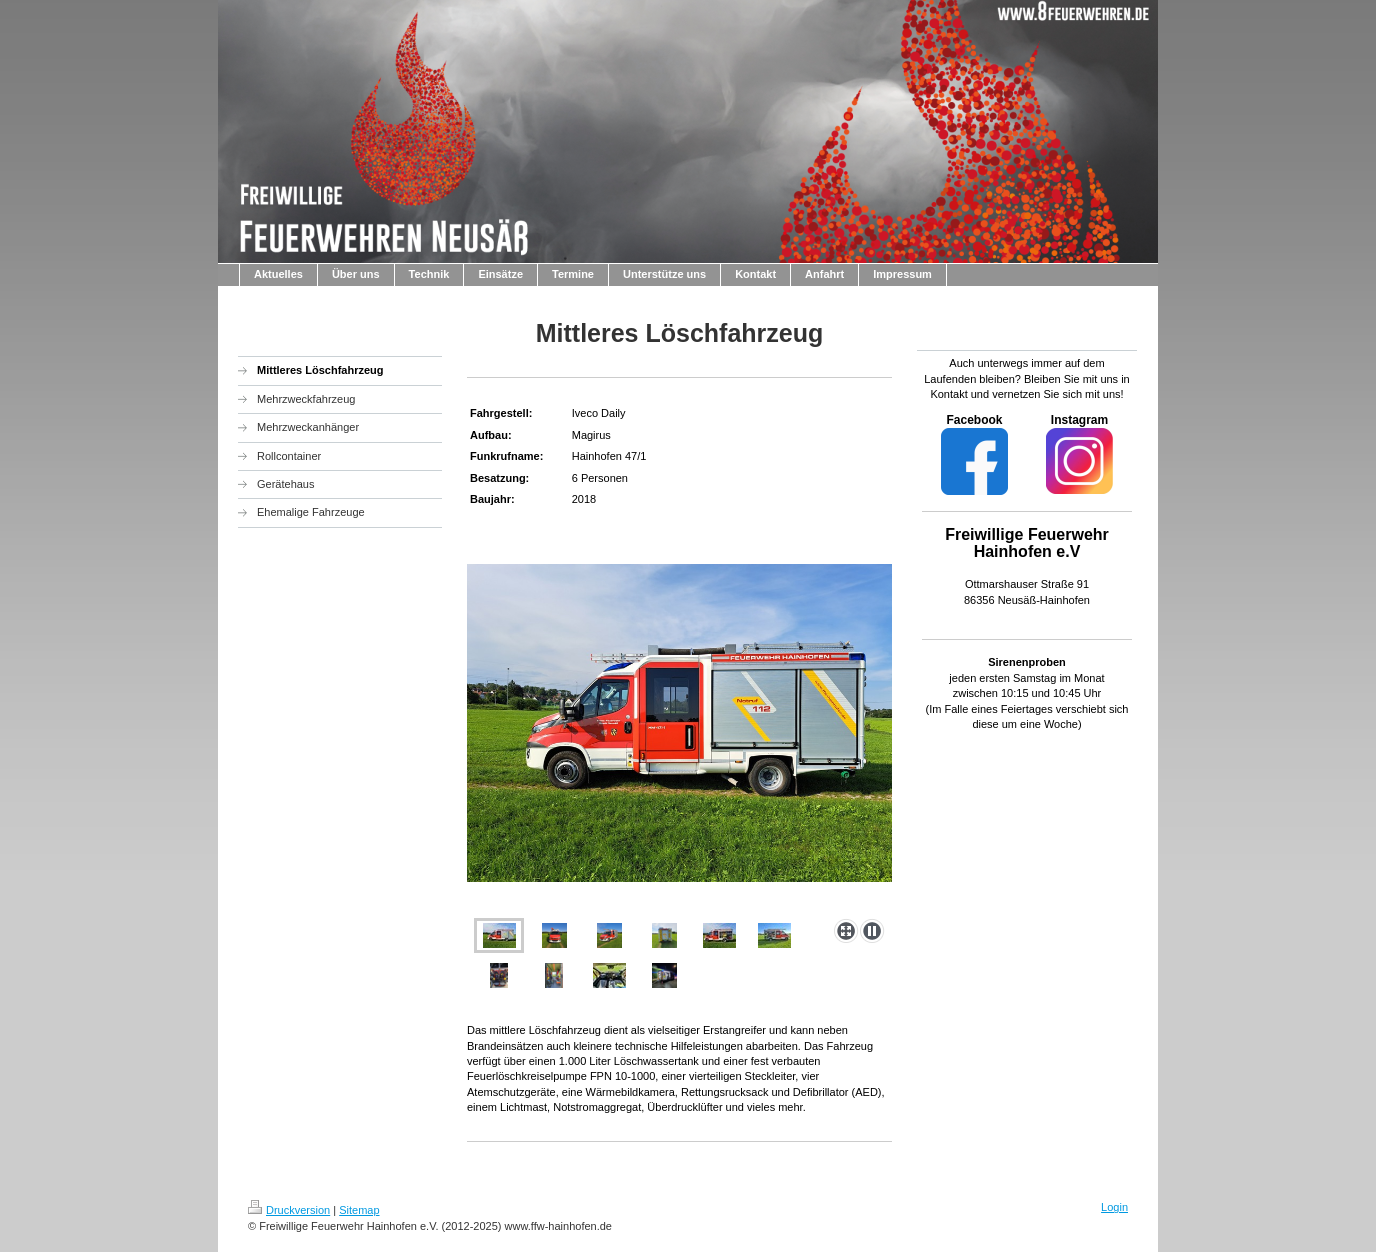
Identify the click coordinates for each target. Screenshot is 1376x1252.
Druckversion (289, 1210)
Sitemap (359, 1210)
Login (1114, 1207)
